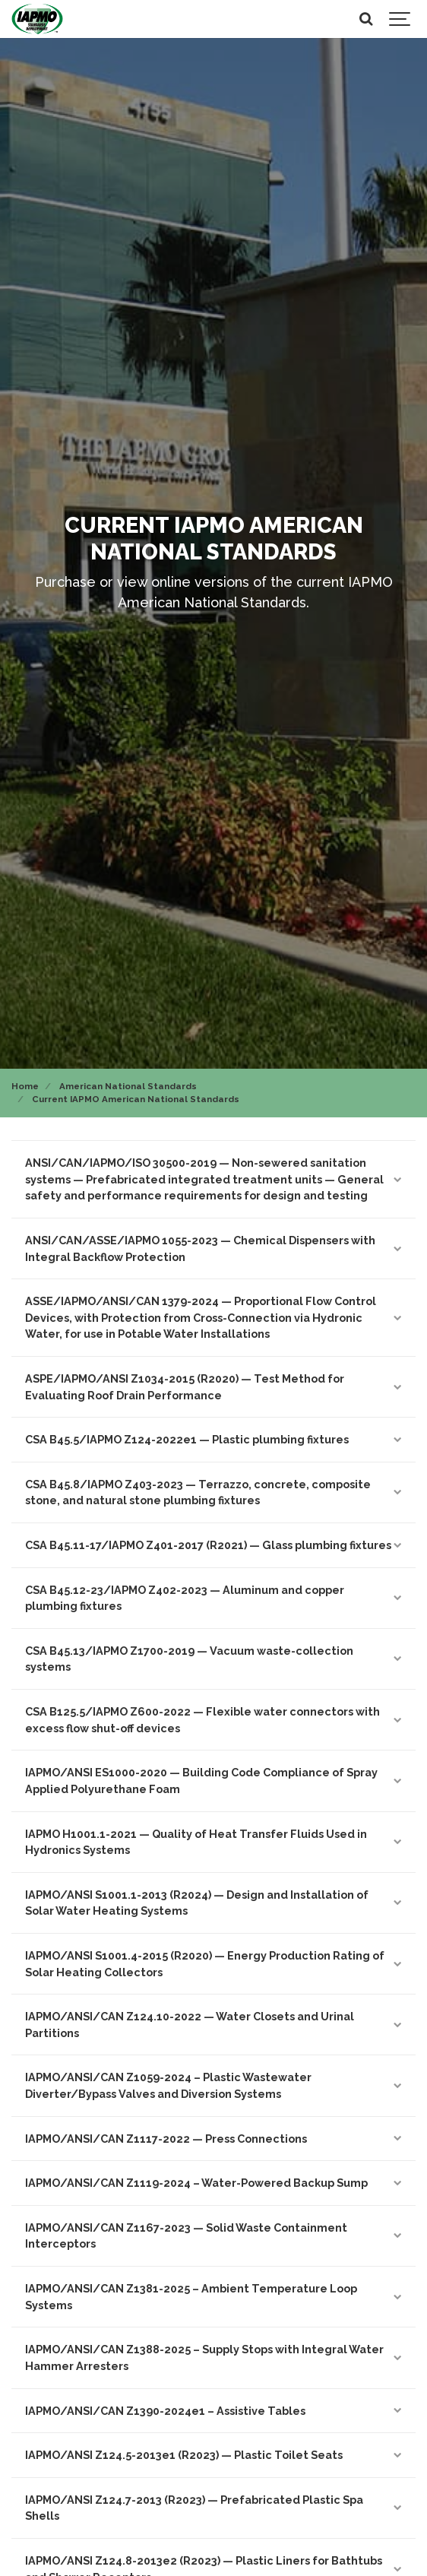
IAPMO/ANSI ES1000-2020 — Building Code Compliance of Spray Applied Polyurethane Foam (213, 1780)
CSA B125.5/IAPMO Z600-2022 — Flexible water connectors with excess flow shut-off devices (213, 1720)
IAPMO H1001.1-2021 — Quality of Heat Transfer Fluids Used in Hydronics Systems (213, 1842)
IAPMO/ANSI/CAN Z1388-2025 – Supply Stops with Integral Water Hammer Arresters (213, 2357)
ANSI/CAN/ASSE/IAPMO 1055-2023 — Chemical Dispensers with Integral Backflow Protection (213, 1248)
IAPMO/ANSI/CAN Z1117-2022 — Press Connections (213, 2138)
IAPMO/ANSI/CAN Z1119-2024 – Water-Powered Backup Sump (213, 2182)
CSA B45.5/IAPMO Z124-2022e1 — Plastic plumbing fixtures (213, 1439)
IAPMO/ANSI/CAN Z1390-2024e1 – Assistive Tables (213, 2410)
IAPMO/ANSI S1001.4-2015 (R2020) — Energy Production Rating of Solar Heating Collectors (213, 1964)
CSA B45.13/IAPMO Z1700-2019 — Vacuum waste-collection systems (213, 1659)
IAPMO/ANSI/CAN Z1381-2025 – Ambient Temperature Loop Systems (213, 2296)
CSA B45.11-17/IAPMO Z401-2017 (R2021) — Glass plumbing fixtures (213, 1544)
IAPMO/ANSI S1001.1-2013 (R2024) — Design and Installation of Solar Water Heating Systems (213, 1903)
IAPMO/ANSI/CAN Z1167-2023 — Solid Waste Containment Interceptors (213, 2236)
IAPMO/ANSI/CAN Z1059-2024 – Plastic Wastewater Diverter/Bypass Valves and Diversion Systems (213, 2085)
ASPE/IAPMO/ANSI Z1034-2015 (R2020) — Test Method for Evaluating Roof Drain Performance (213, 1387)
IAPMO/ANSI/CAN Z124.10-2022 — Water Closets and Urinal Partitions (213, 2024)
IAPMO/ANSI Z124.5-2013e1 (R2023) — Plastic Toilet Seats (213, 2454)
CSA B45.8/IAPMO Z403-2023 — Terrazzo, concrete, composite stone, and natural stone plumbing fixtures (213, 1492)
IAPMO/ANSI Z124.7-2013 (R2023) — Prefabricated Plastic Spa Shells (213, 2508)
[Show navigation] (400, 19)
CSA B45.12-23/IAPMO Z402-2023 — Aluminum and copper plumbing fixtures (213, 1598)
